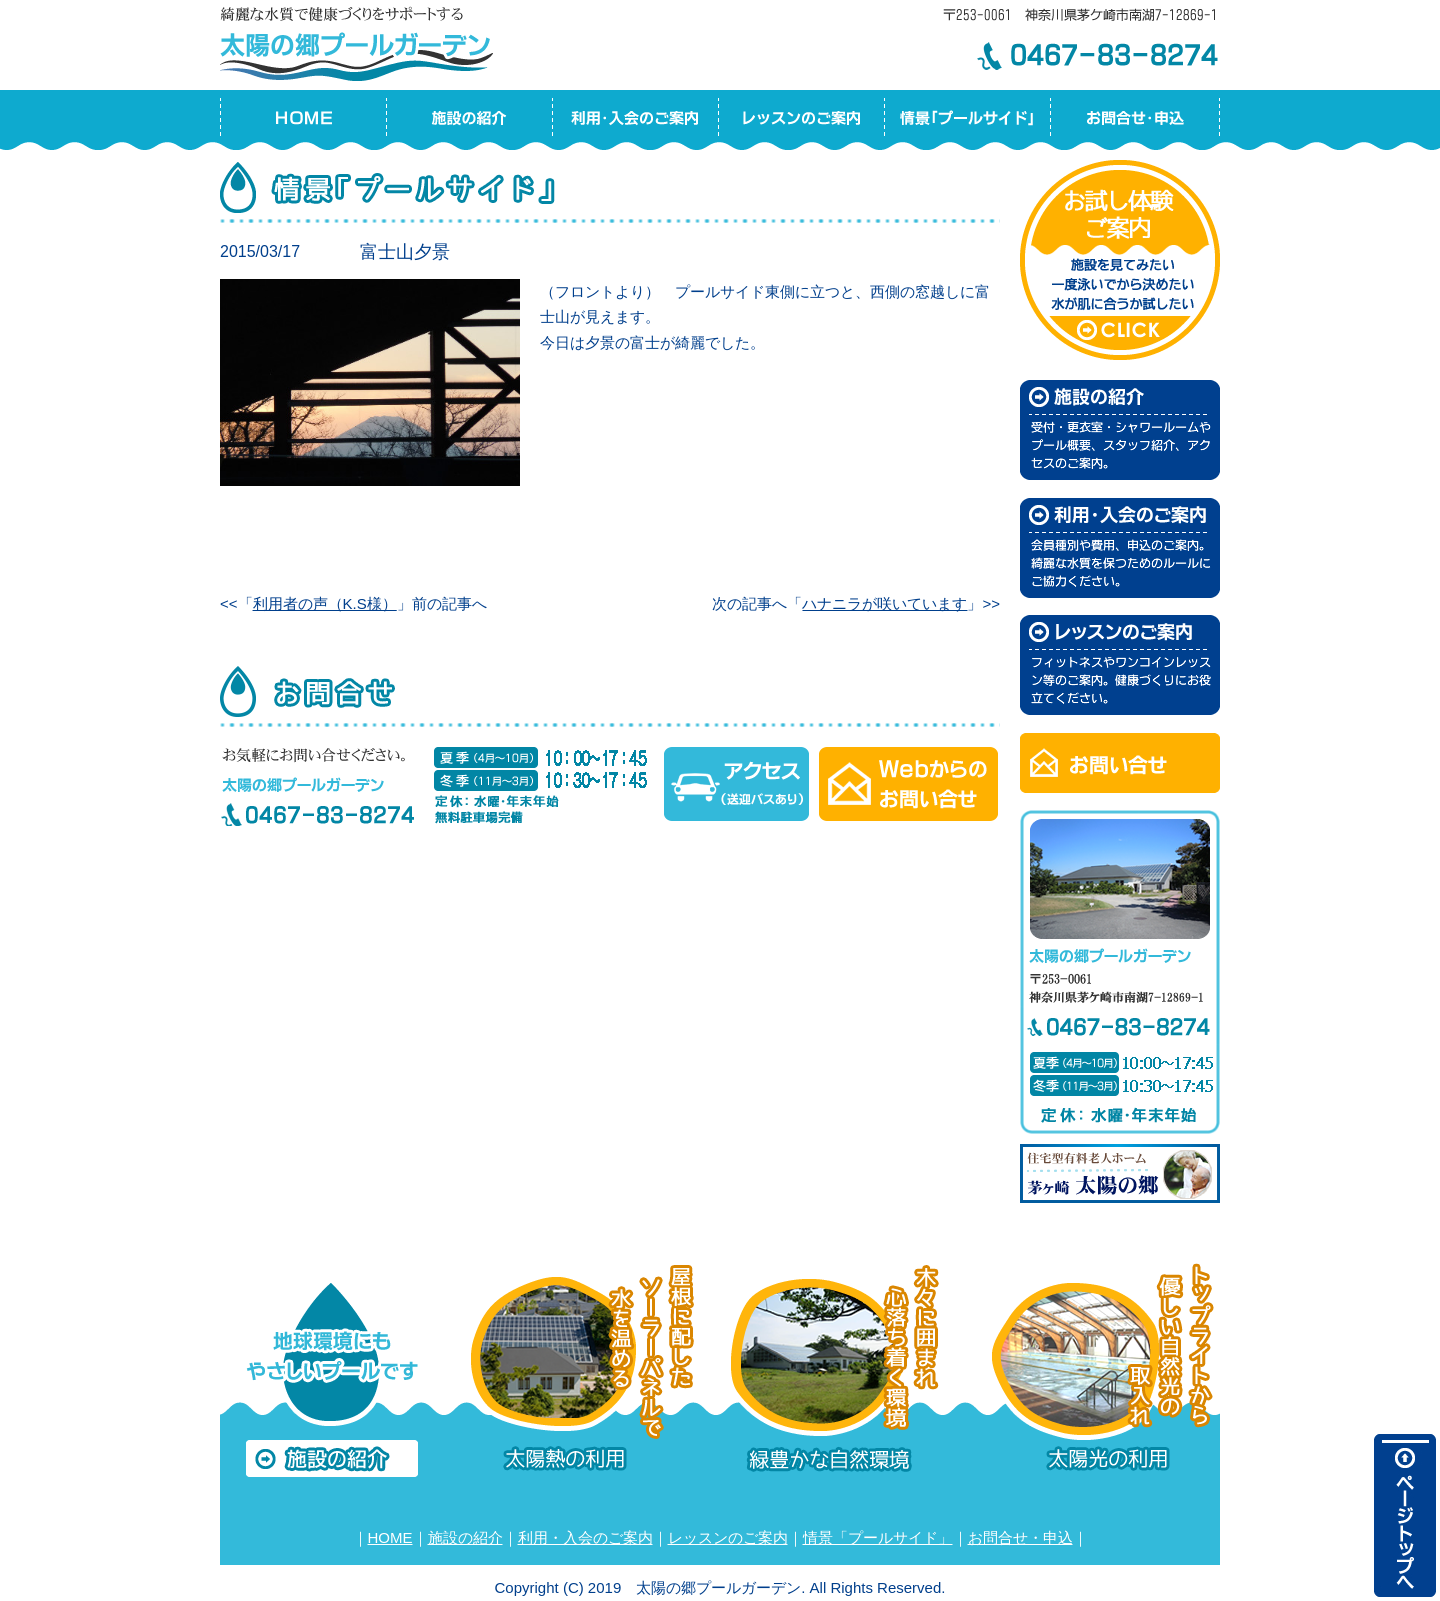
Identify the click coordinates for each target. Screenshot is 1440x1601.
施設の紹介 (465, 1537)
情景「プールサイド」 (878, 1537)
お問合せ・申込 (1020, 1537)
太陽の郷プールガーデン (360, 41)
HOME (390, 1537)
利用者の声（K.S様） (325, 603)
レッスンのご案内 (728, 1537)
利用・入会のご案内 (585, 1537)
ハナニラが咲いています (884, 603)
